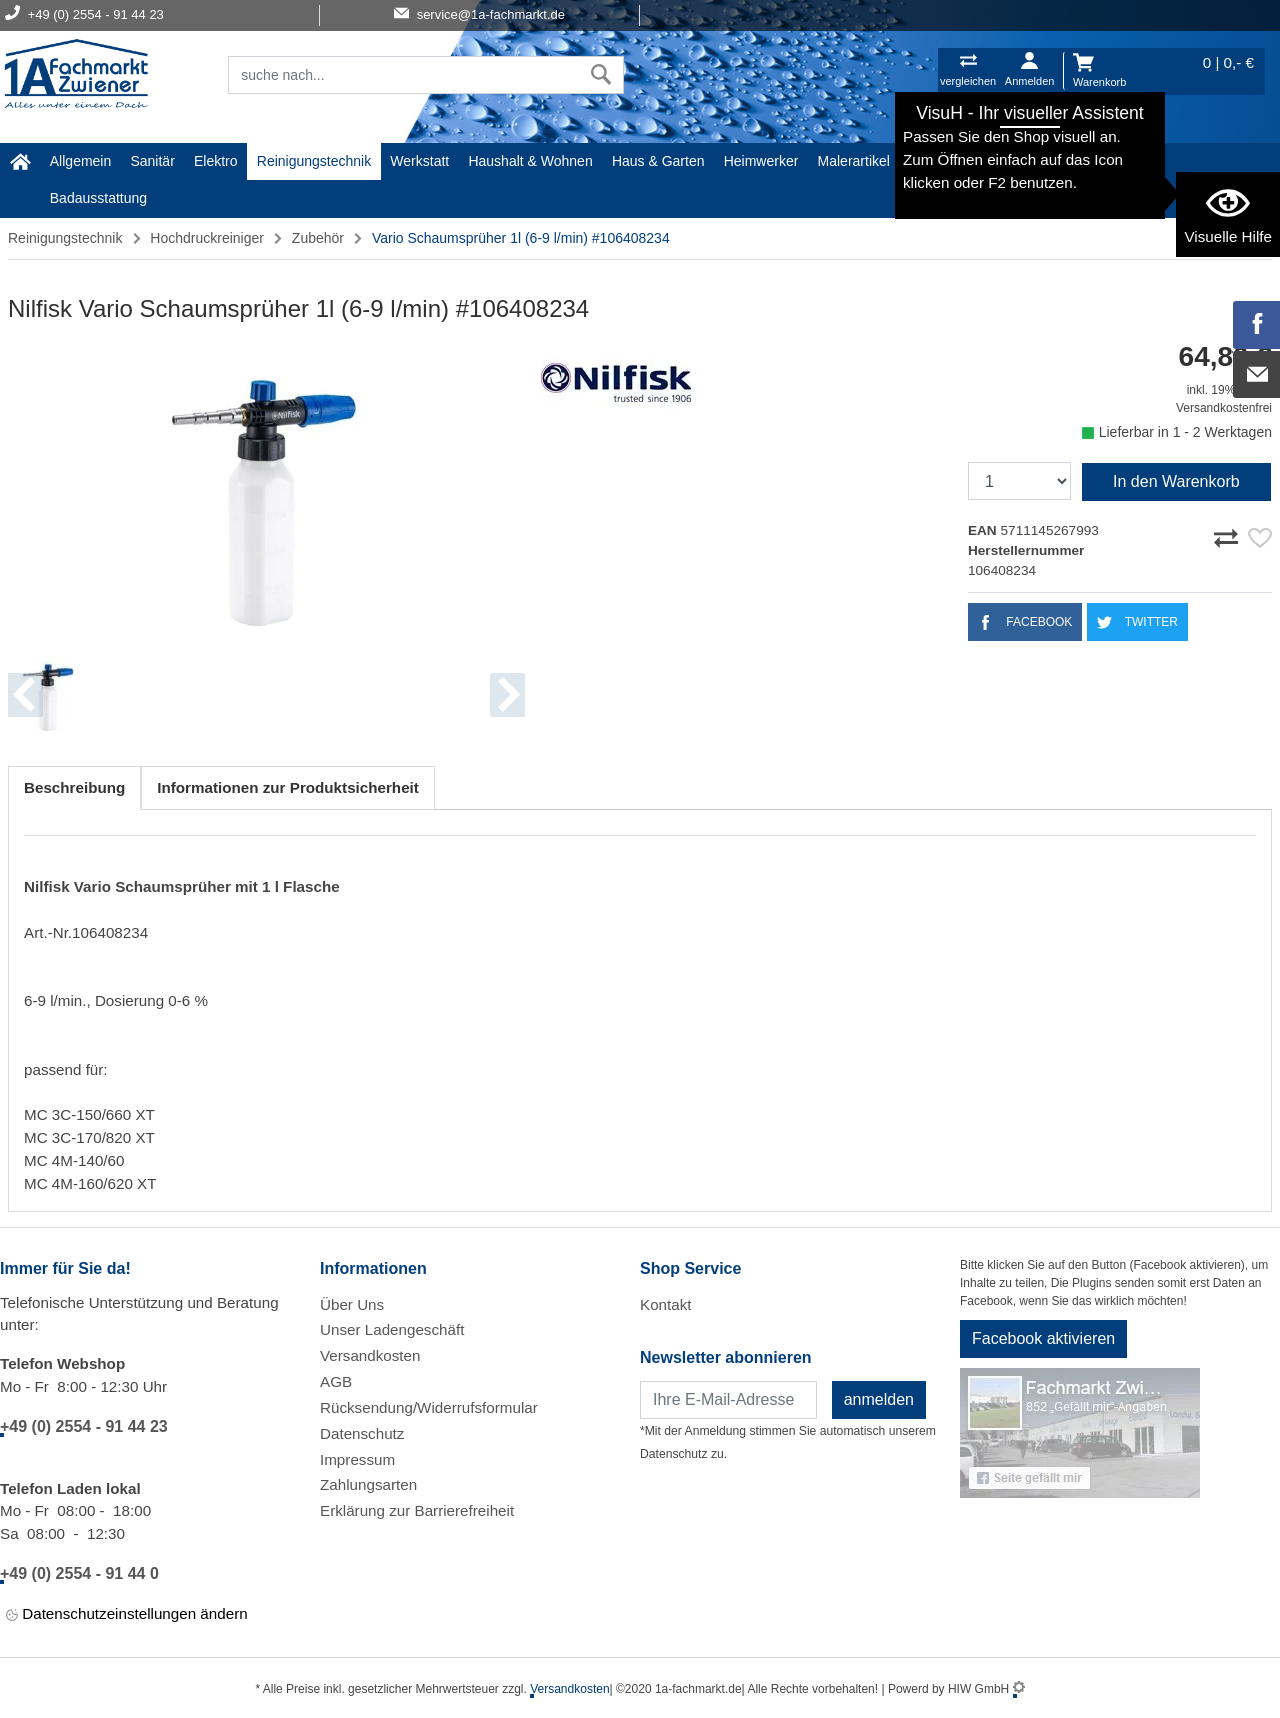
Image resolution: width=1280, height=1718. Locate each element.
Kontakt (666, 1304)
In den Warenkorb (1176, 481)
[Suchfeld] (404, 75)
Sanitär (152, 161)
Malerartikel (854, 161)
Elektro (216, 161)
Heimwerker (761, 161)
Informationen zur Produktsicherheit (288, 787)
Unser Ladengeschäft (392, 1329)
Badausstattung (98, 198)
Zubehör (318, 238)
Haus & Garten (658, 161)
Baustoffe (1012, 161)
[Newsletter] (728, 1400)
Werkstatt (419, 161)
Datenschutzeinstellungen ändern (127, 1614)
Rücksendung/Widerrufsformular (429, 1407)
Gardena (936, 161)
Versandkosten (370, 1355)
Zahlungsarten (368, 1484)
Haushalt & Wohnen (530, 161)
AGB (336, 1381)
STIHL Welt (1096, 161)
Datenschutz (362, 1433)
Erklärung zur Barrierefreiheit (417, 1510)
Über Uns (352, 1304)
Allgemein (80, 161)
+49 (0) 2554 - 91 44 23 (84, 1426)
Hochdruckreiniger (207, 238)
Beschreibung (74, 787)
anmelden (879, 1399)
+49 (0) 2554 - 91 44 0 (79, 1573)
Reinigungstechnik (314, 161)
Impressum (357, 1459)
